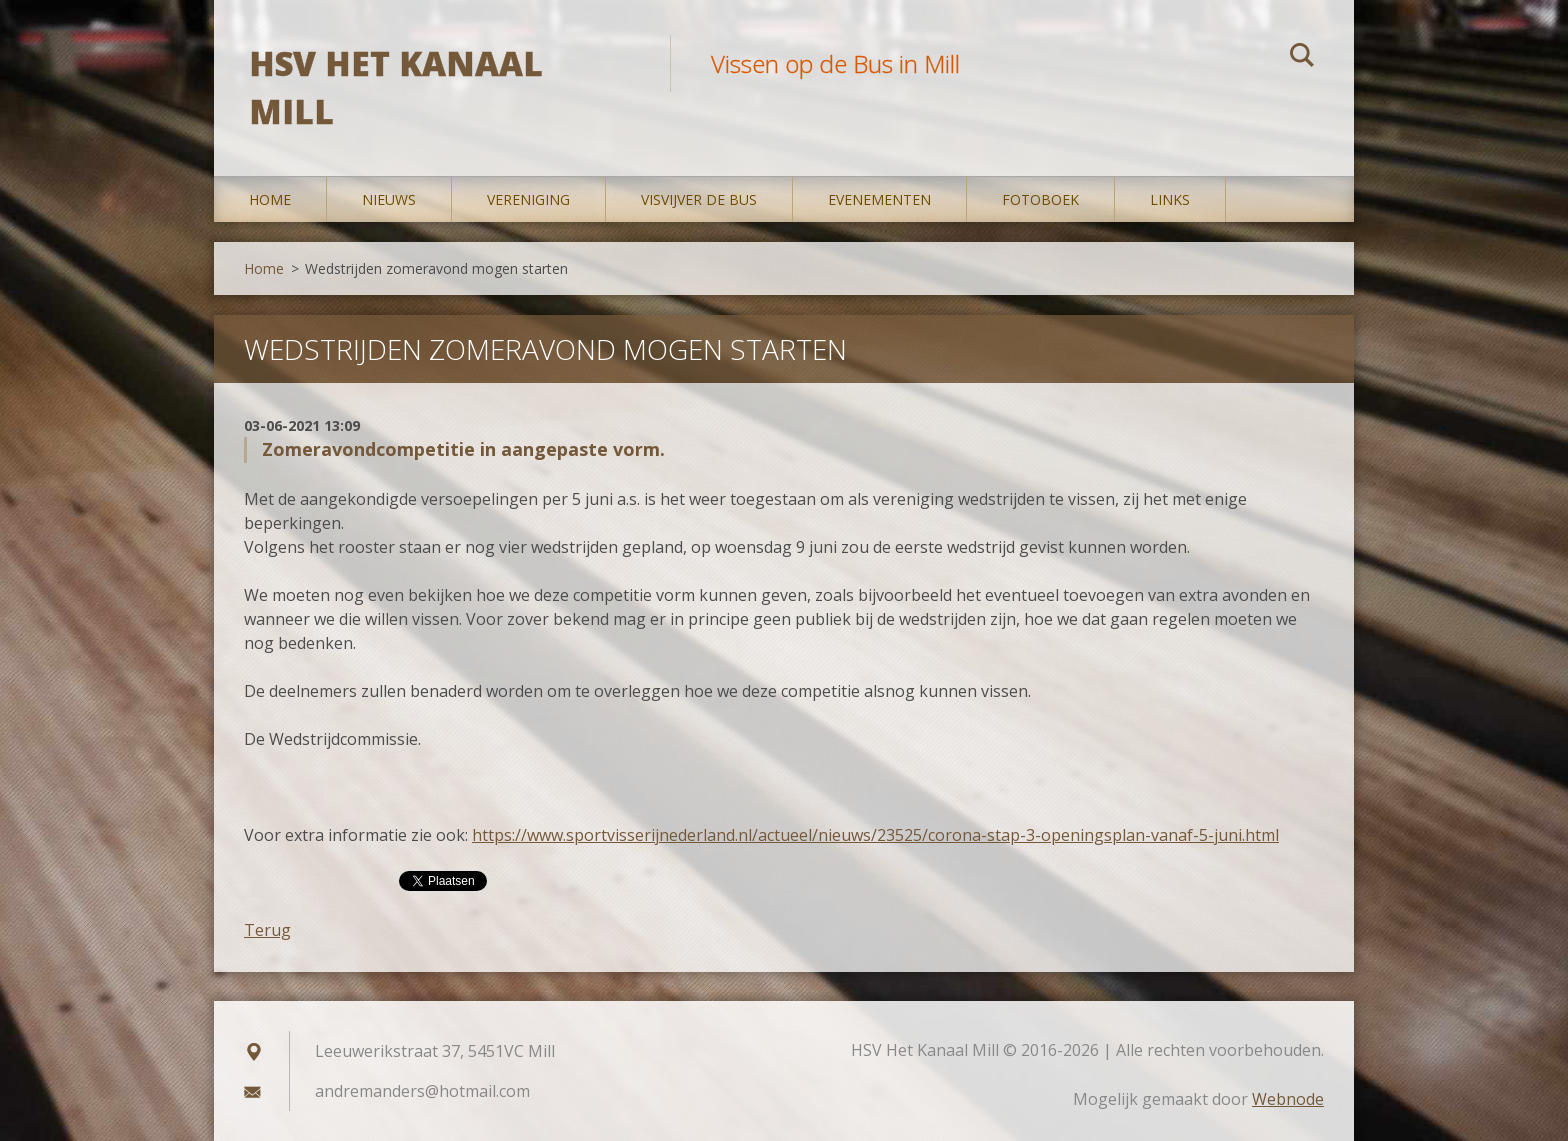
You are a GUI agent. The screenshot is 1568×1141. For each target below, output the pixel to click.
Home (270, 199)
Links (1170, 199)
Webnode (1288, 1099)
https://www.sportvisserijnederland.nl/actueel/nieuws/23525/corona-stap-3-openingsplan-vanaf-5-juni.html (875, 835)
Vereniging (528, 199)
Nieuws (389, 199)
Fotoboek (1040, 199)
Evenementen (879, 199)
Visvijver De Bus (699, 199)
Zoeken (1302, 58)
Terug (267, 930)
